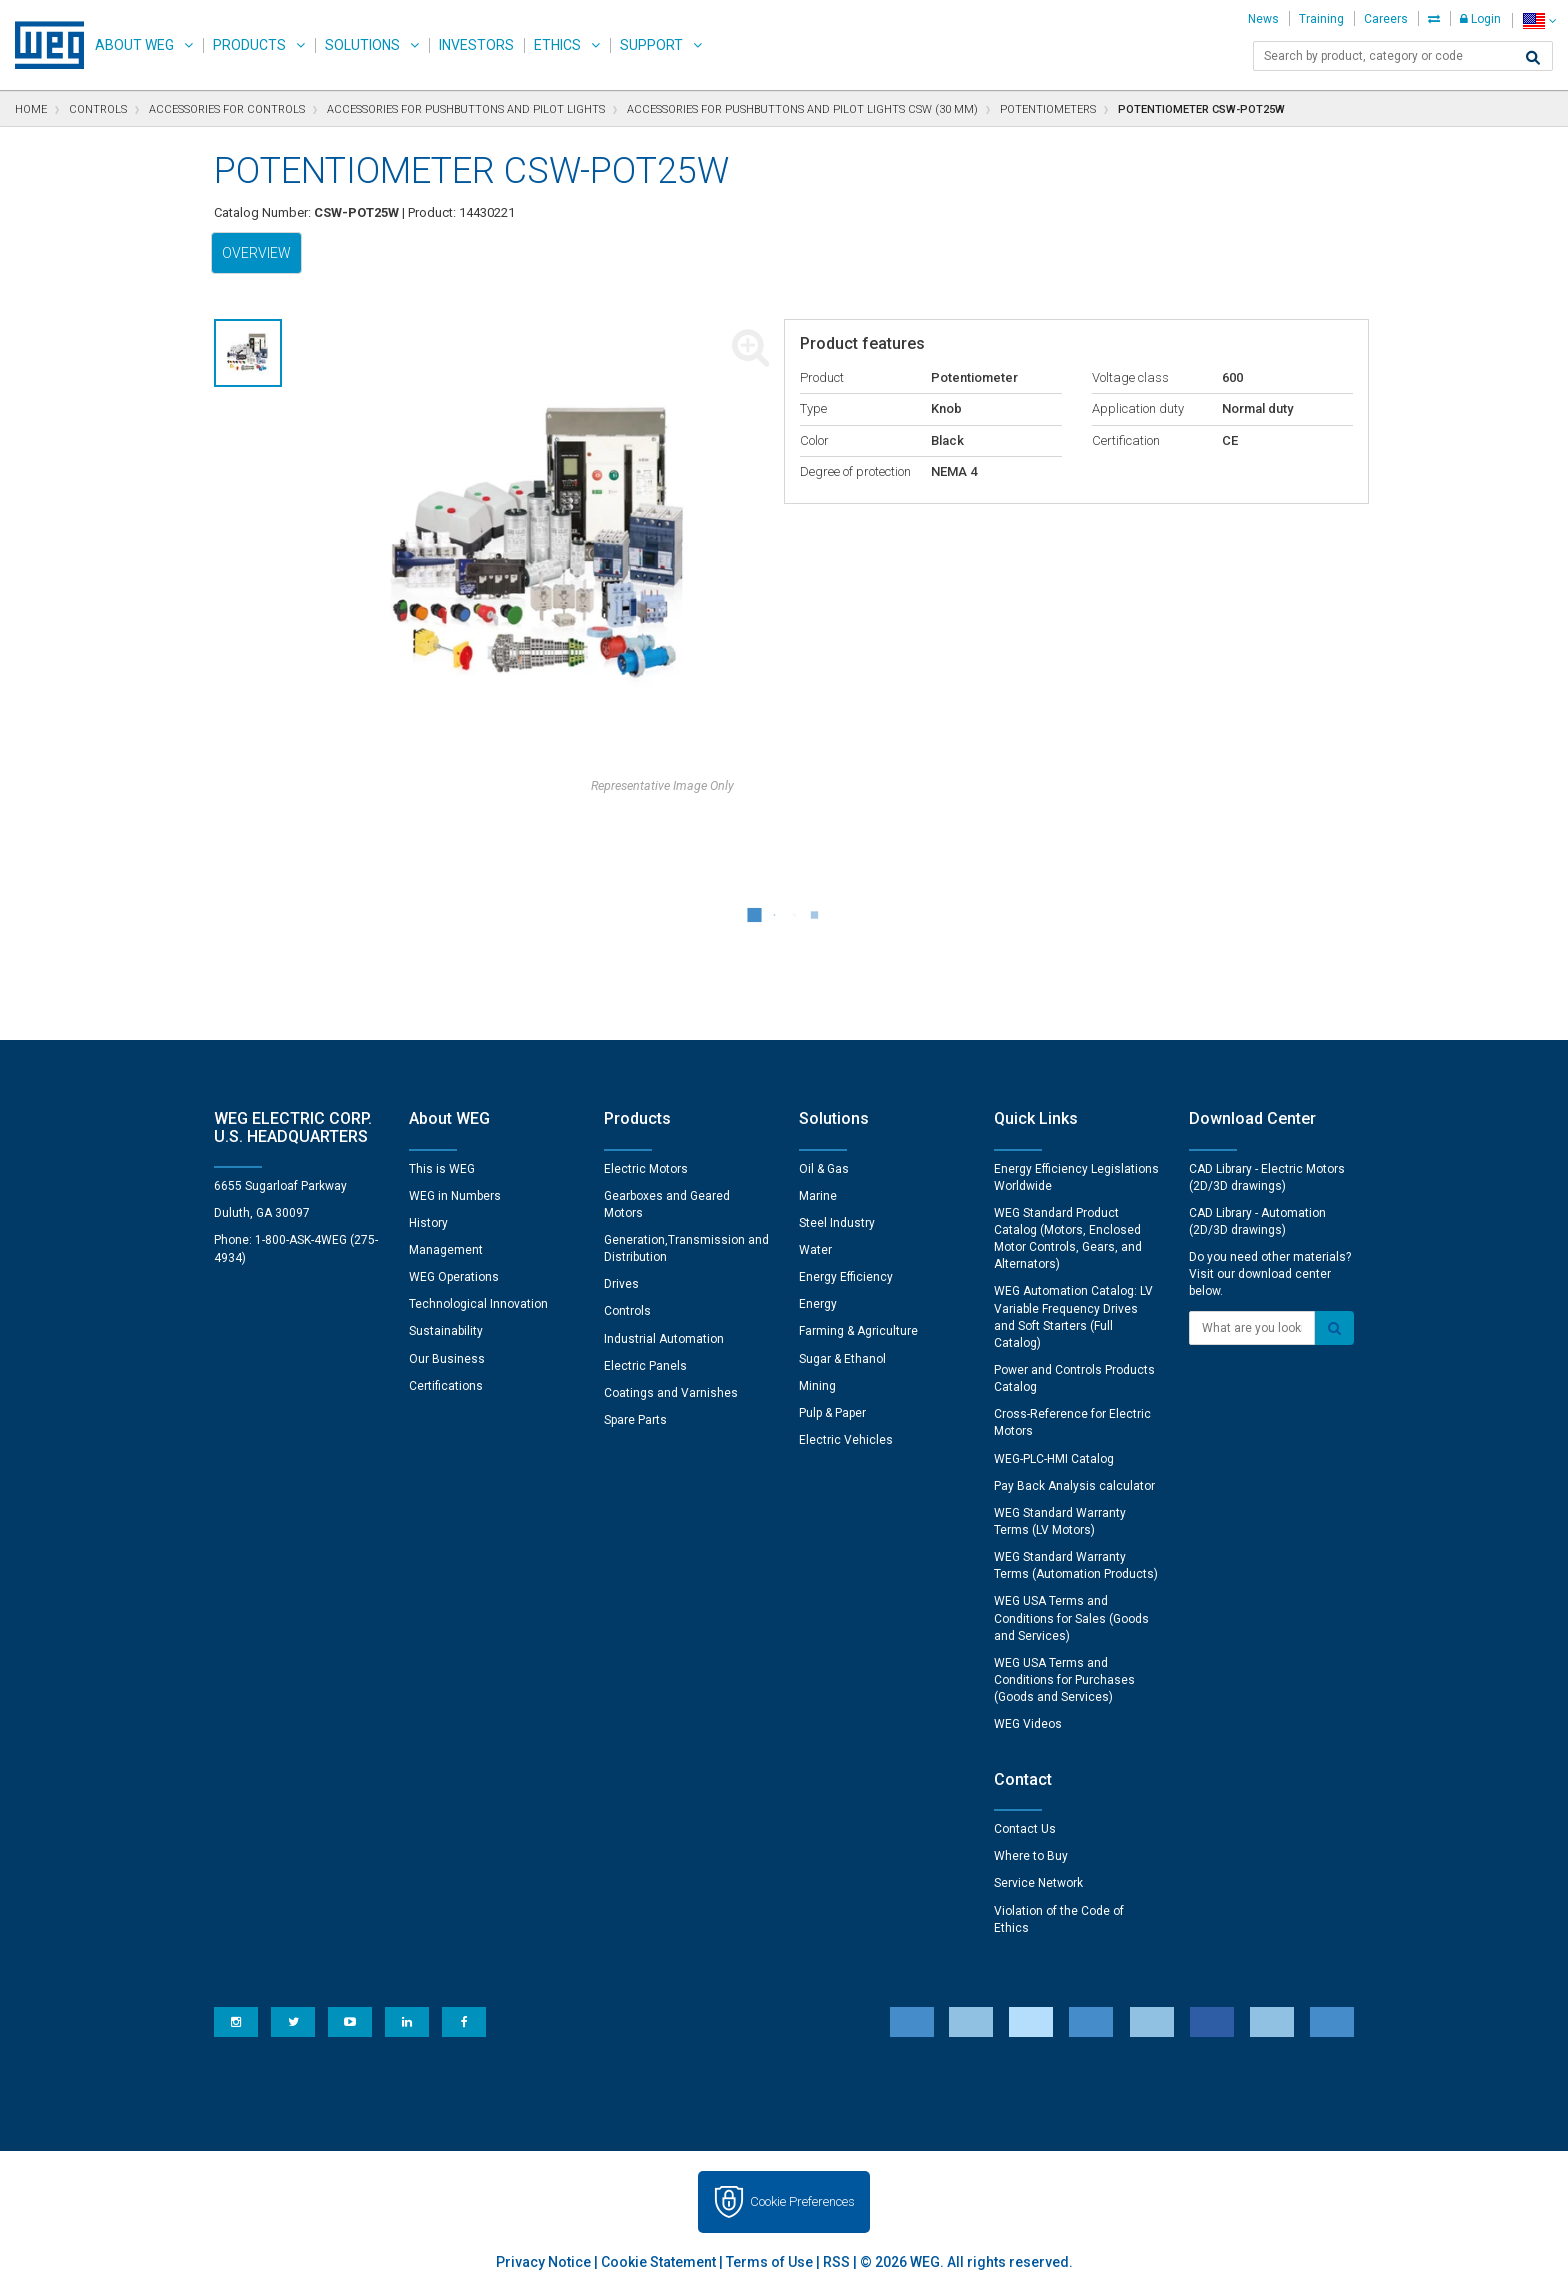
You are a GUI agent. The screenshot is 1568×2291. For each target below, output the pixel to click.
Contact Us (1025, 1829)
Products (249, 45)
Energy (818, 1304)
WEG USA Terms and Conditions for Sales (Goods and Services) (1071, 1618)
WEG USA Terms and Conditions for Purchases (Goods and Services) (1064, 1680)
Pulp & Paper (832, 1413)
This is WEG (442, 1169)
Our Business (447, 1359)
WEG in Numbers (455, 1196)
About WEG (134, 45)
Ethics (557, 45)
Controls (627, 1311)
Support (651, 45)
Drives (621, 1284)
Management (446, 1250)
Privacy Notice (543, 2262)
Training (1321, 19)
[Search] (1533, 58)
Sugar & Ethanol (842, 1359)
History (428, 1223)
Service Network (1038, 1883)
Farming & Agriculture (858, 1331)
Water (815, 1250)
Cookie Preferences (802, 2201)
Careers (1386, 19)
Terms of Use (769, 2262)
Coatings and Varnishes (671, 1393)
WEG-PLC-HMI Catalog (1054, 1459)
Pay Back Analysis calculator (1074, 1486)
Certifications (446, 1386)
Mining (817, 1386)
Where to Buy (1031, 1856)
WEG (42, 45)
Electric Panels (645, 1366)
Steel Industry (837, 1223)
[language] (1539, 20)
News (1263, 19)
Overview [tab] (256, 253)
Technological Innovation (478, 1304)
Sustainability (446, 1331)
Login (1480, 19)
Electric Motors (646, 1169)
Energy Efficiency (846, 1277)
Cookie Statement (658, 2262)
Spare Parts (635, 1420)
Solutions (362, 45)
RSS (836, 2262)
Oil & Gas (824, 1169)
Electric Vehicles (846, 1440)
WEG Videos (1028, 1724)
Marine (818, 1196)
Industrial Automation (664, 1339)
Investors (476, 45)
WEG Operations (454, 1277)
